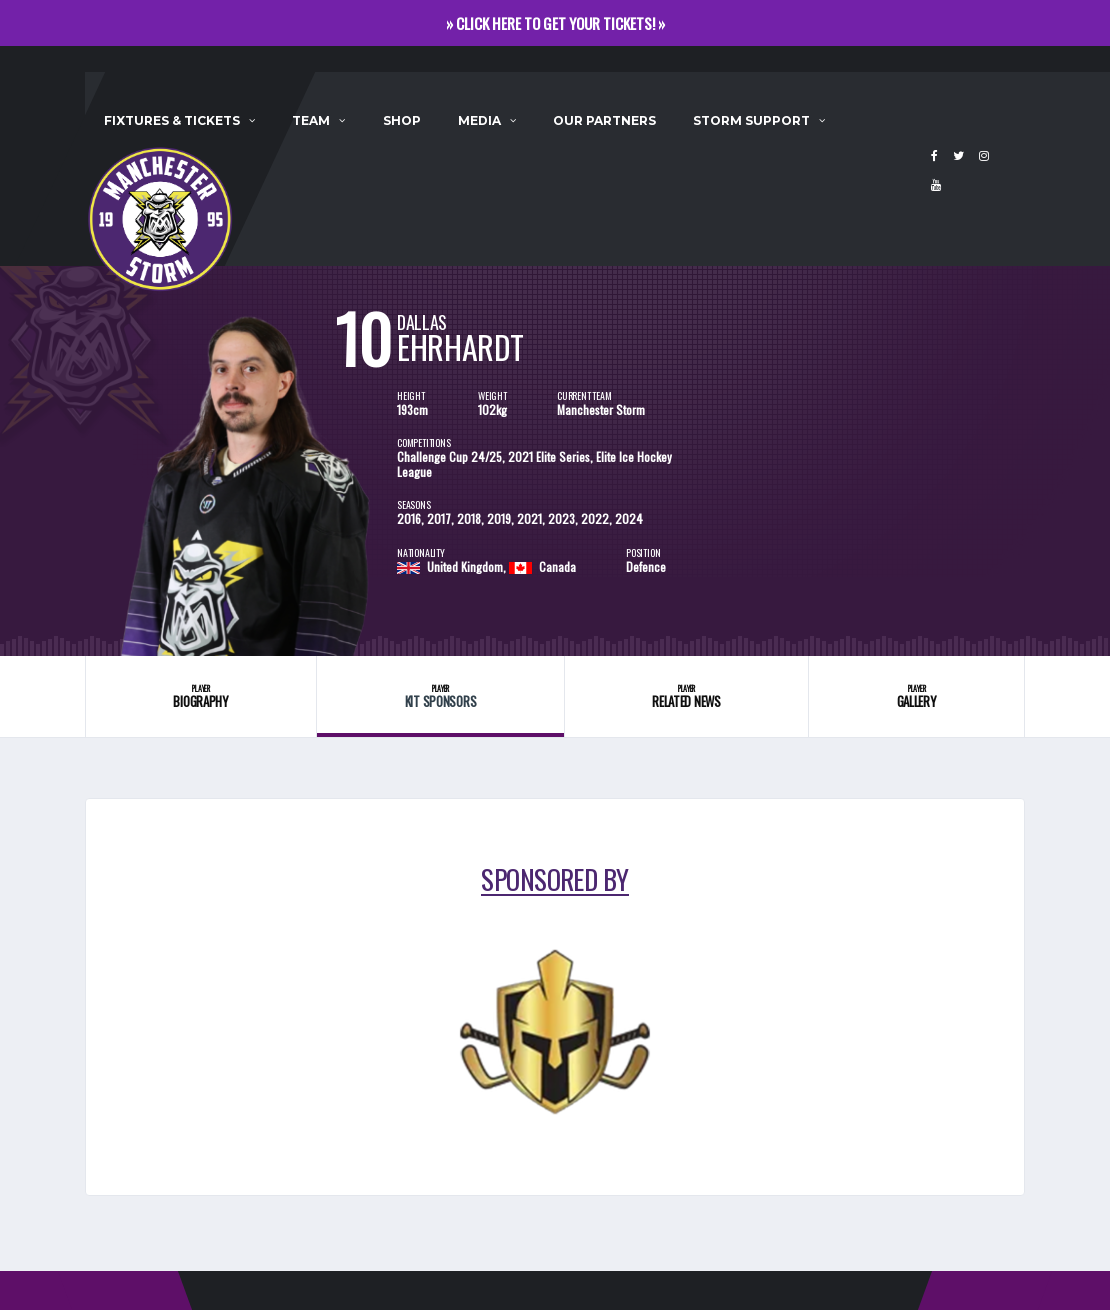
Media (479, 120)
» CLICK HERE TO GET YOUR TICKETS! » (555, 23)
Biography (201, 696)
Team (311, 120)
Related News (686, 696)
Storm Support (751, 120)
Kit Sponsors (440, 696)
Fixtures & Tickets (172, 120)
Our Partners (604, 120)
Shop (402, 120)
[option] (241, 461)
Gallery (916, 696)
